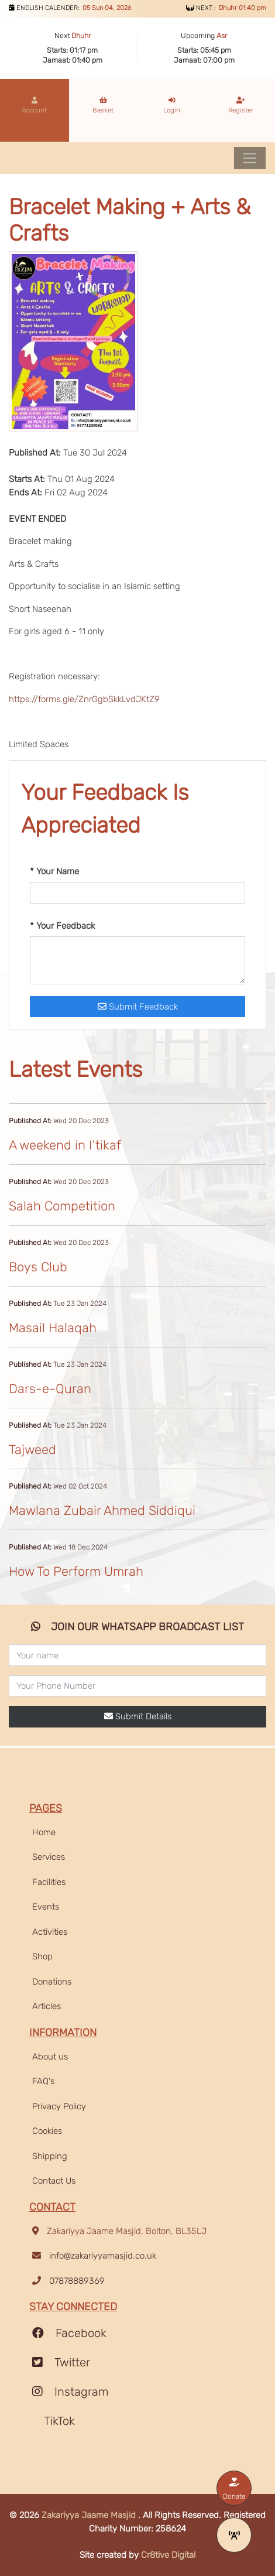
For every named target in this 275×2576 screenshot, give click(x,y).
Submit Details (137, 1716)
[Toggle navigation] (250, 158)
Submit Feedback (138, 1006)
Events (45, 1906)
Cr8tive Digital (168, 2555)
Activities (49, 1932)
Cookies (47, 2131)
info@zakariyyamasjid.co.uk (102, 2255)
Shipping (49, 2156)
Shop (42, 1956)
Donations (51, 1981)
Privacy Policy (59, 2106)
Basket (103, 105)
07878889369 (77, 2281)
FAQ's (43, 2081)
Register (240, 105)
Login (171, 105)
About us (50, 2056)
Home (44, 1832)
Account (34, 105)
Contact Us (53, 2180)
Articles (46, 2006)
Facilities (49, 1882)
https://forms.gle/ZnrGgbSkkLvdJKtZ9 (84, 699)
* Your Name (54, 871)
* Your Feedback (62, 926)
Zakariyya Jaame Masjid (90, 2515)
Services (48, 1857)
